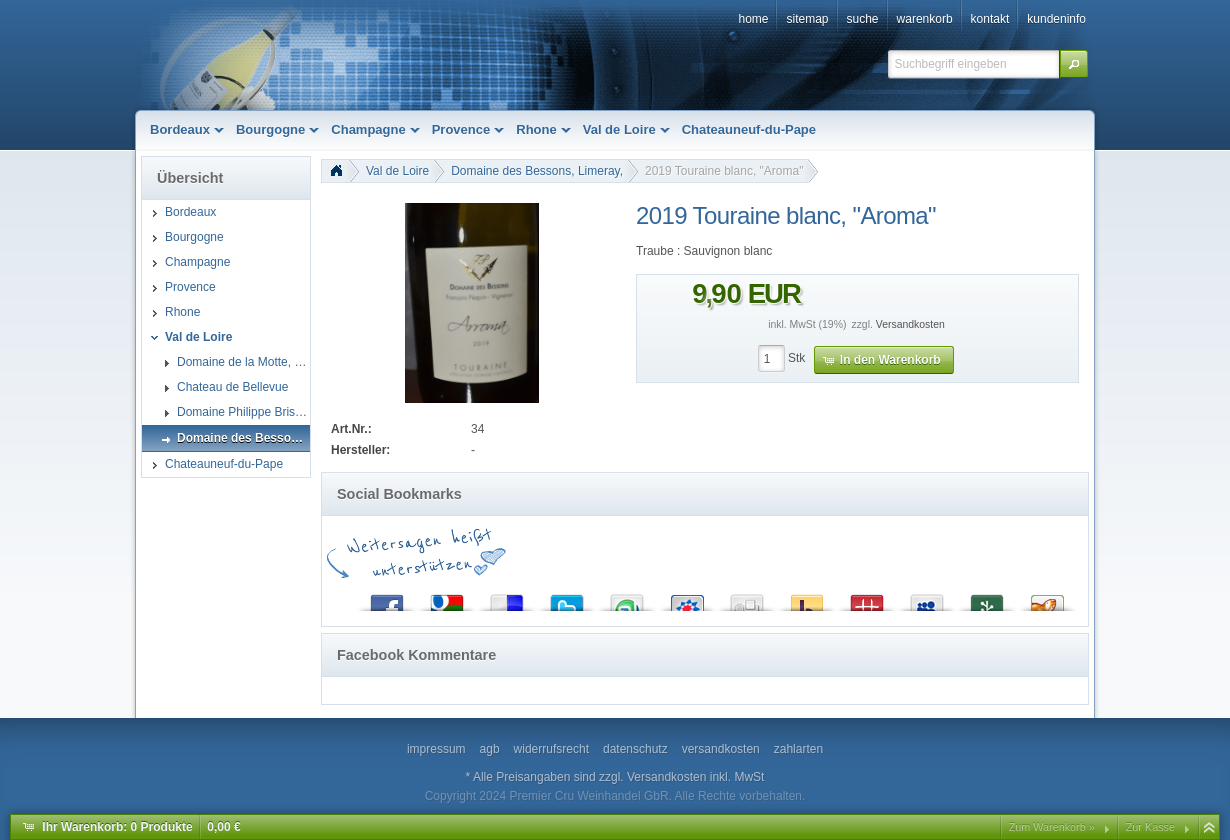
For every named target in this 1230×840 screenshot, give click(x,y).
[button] (1074, 64)
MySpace (927, 598)
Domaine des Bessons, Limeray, (537, 171)
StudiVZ (687, 598)
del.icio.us (507, 598)
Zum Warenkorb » (1052, 827)
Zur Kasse (1150, 827)
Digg (747, 598)
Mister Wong (867, 598)
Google (447, 598)
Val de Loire (397, 171)
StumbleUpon (627, 598)
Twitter (567, 598)
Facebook (387, 598)
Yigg (1047, 598)
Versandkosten (910, 324)
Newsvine (987, 598)
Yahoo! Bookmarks (807, 598)
